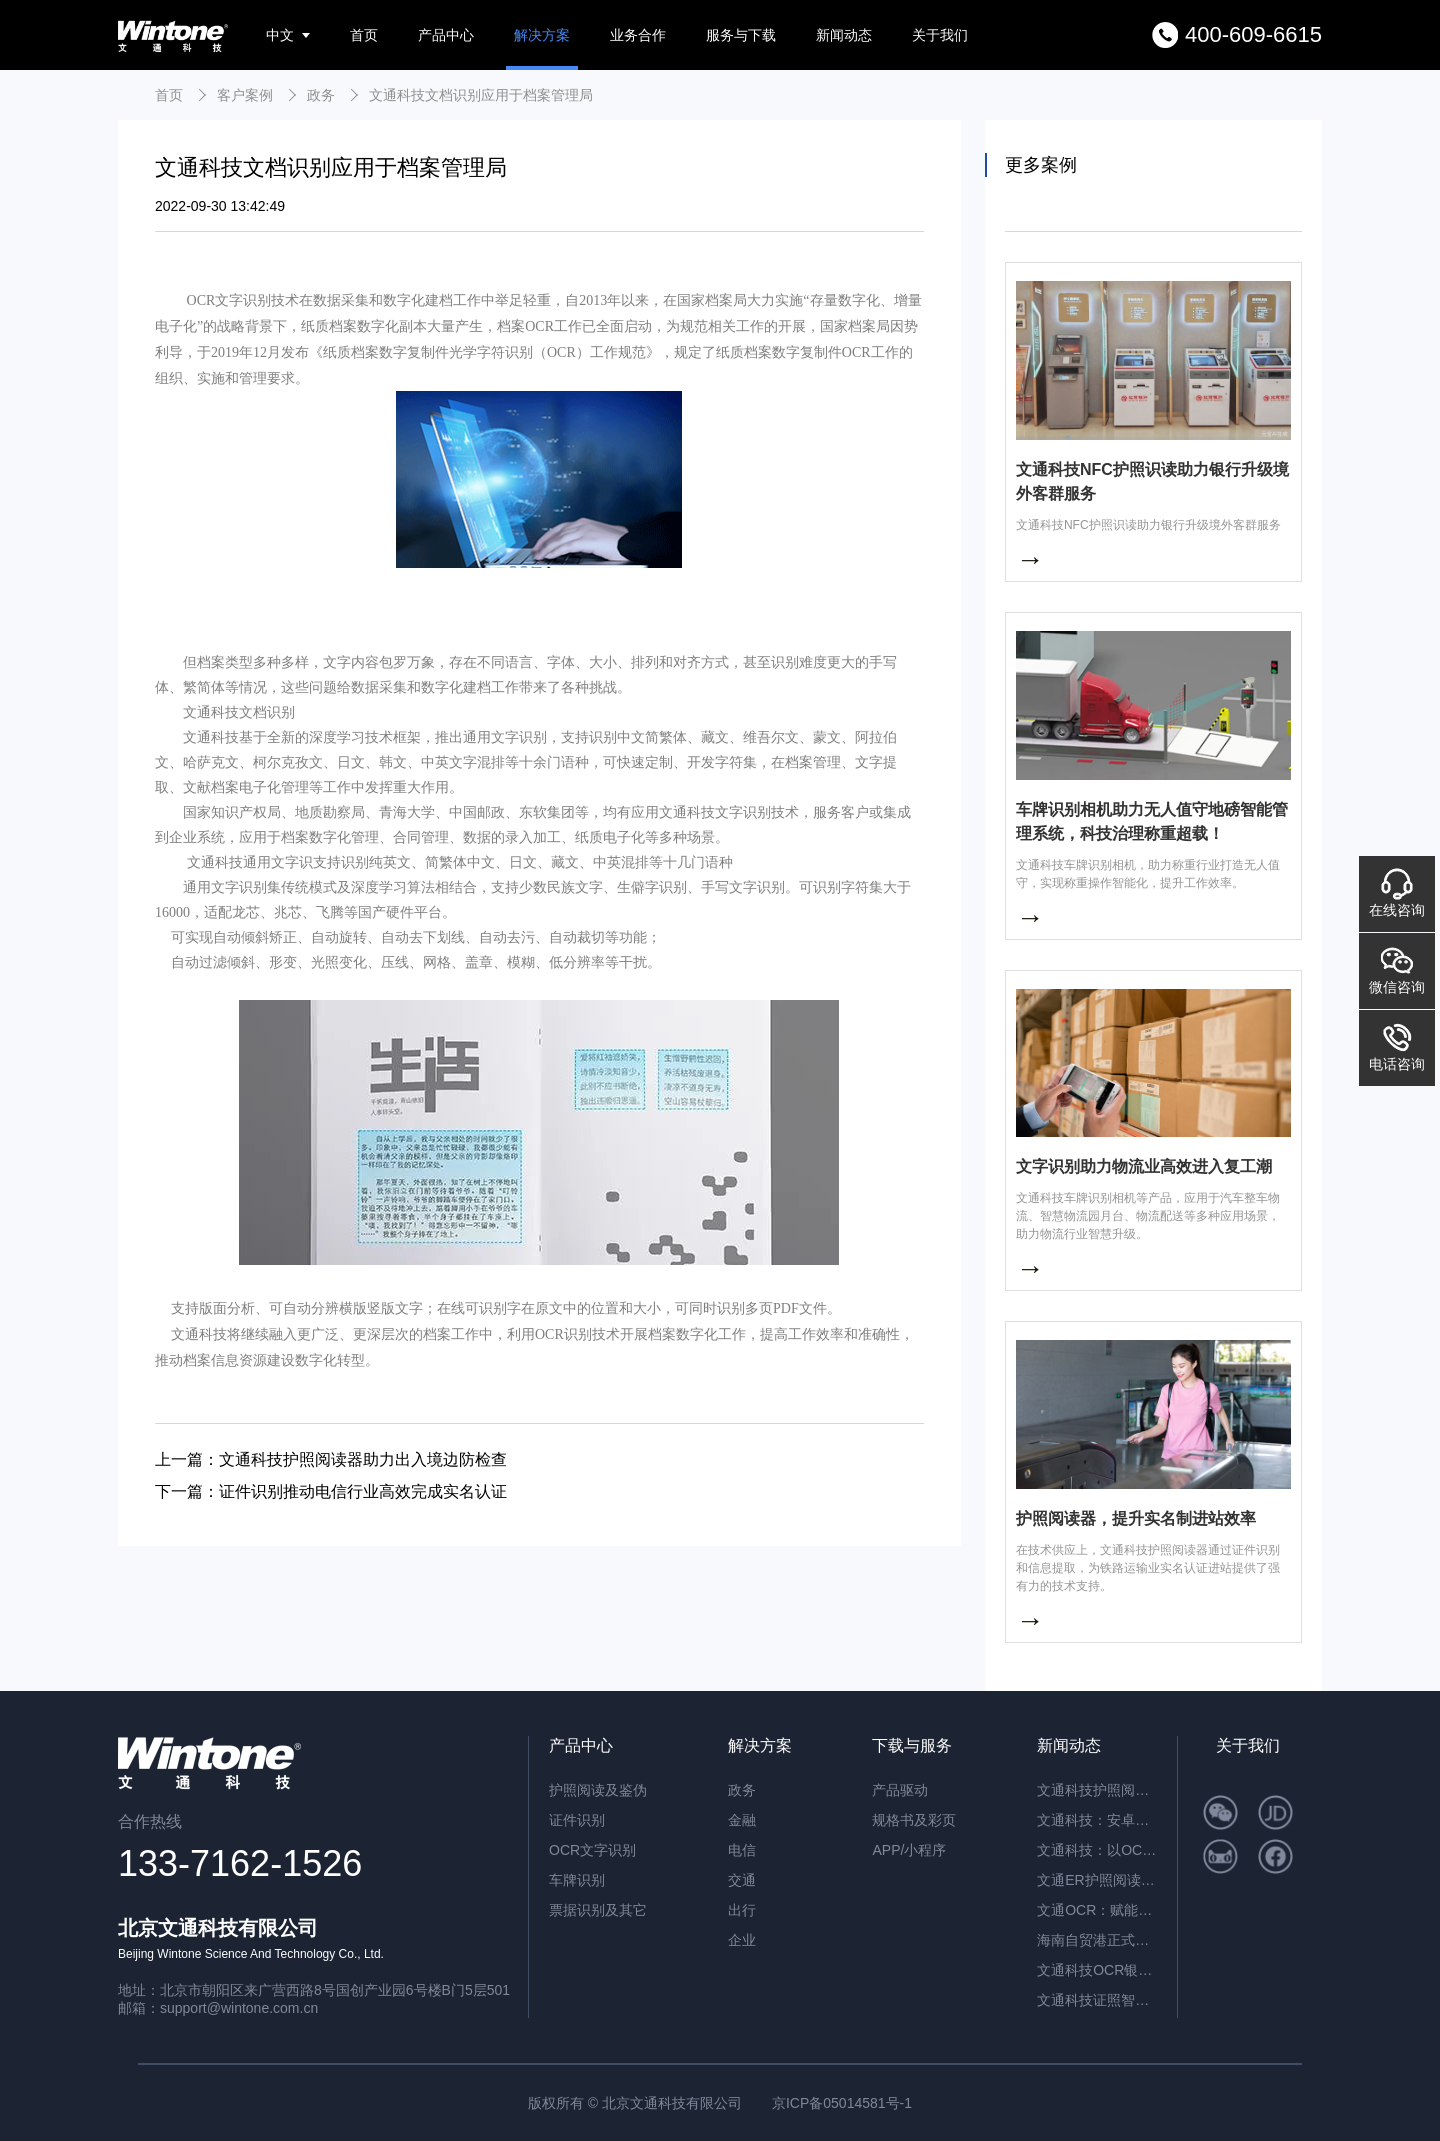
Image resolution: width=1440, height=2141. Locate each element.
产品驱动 (900, 1790)
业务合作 (638, 35)
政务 (321, 95)
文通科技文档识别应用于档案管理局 (481, 95)
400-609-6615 (1253, 34)
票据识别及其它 (598, 1910)
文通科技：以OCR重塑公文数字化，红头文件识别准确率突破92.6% (1097, 1850)
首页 (364, 35)
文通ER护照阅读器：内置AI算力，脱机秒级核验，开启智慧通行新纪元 (1097, 1880)
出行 (742, 1910)
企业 (742, 1940)
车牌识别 (577, 1880)
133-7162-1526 (240, 1863)
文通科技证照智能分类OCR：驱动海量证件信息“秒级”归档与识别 (1097, 2000)
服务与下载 (741, 35)
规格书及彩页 (914, 1820)
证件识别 (577, 1820)
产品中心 (446, 35)
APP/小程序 (909, 1850)
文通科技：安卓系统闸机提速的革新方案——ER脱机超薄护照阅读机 (1097, 1820)
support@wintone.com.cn (239, 2008)
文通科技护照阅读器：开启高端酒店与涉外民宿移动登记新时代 (1097, 1790)
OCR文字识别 (592, 1850)
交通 (742, 1880)
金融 (742, 1820)
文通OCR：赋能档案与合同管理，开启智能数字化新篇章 (1097, 1910)
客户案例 (245, 95)
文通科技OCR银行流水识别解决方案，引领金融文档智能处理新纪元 (1097, 1970)
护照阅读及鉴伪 (598, 1790)
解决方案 (542, 35)
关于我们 (940, 35)
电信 (742, 1850)
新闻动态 (844, 35)
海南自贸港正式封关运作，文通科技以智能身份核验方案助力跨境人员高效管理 (1097, 1940)
